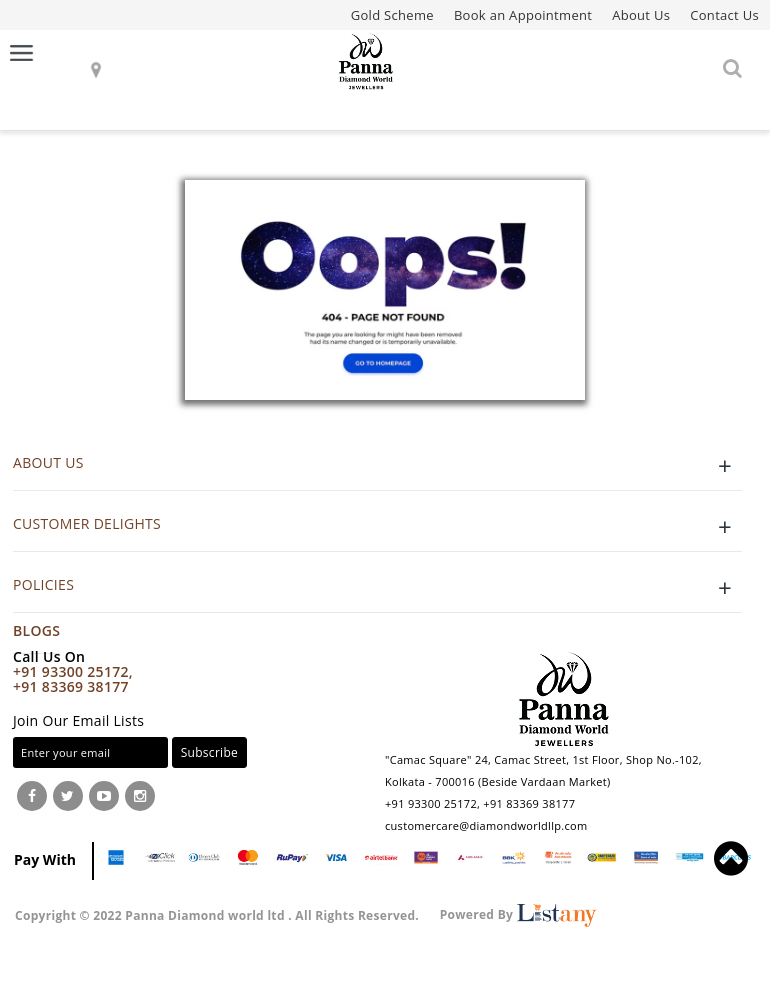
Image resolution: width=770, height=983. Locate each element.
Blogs (36, 630)
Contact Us (724, 15)
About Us (641, 15)
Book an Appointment (523, 15)
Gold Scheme (392, 15)
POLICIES (377, 587)
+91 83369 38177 (71, 686)
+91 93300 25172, (73, 671)
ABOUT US (377, 465)
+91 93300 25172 (431, 803)
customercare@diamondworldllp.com (486, 825)
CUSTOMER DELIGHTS (377, 526)
